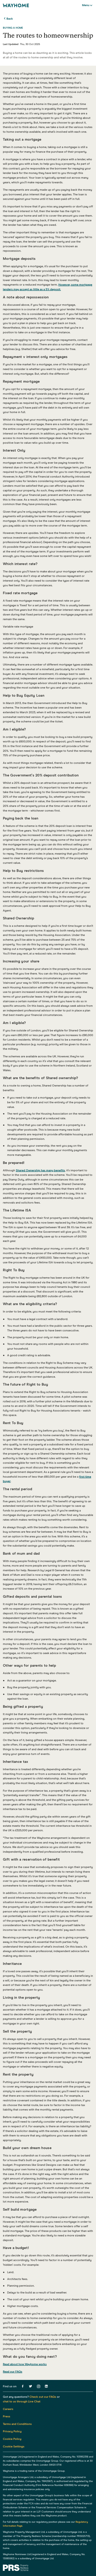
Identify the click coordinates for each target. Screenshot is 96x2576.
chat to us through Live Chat (21, 2401)
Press (6, 2416)
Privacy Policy (12, 2431)
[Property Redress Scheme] (15, 2568)
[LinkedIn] (46, 2386)
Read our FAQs (12, 2371)
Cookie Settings (13, 2446)
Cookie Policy (12, 2439)
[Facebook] (22, 2386)
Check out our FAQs (42, 2396)
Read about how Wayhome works (25, 2364)
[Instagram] (38, 2386)
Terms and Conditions (17, 2424)
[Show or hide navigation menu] (87, 5)
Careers (8, 2409)
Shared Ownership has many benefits (40, 1170)
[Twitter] (30, 2386)
